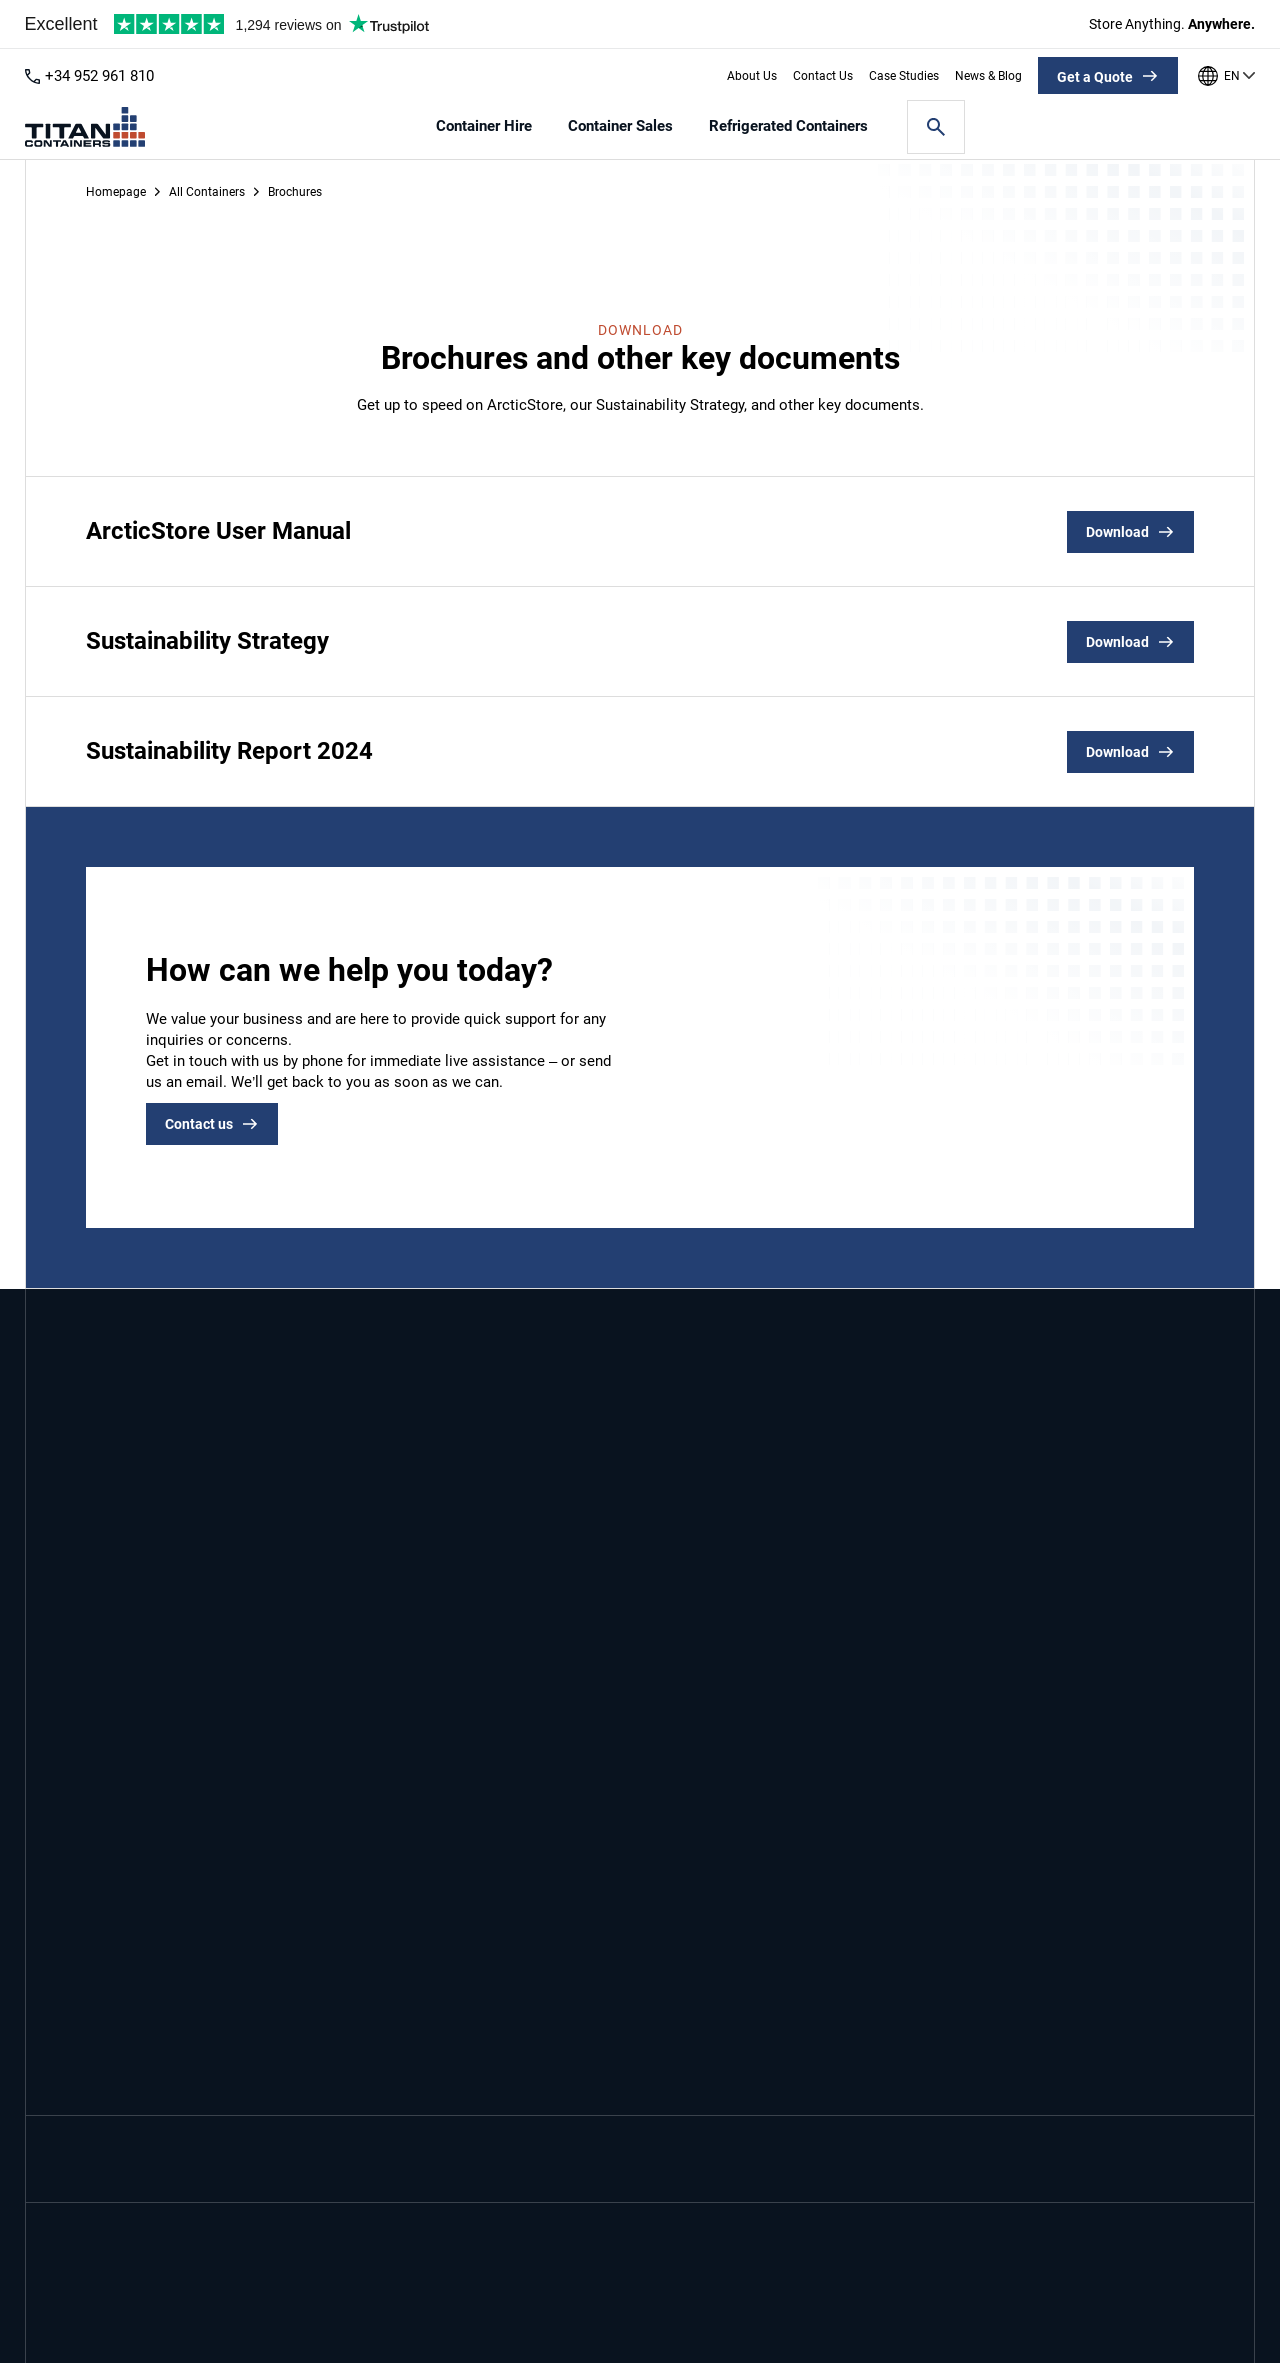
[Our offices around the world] (1226, 76)
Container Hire (484, 126)
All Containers (207, 192)
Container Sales (620, 126)
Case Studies (904, 76)
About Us (752, 76)
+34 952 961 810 (99, 76)
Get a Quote (1095, 77)
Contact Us (823, 76)
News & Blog (988, 76)
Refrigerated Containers (788, 126)
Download (1117, 532)
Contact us (199, 1124)
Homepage (116, 192)
